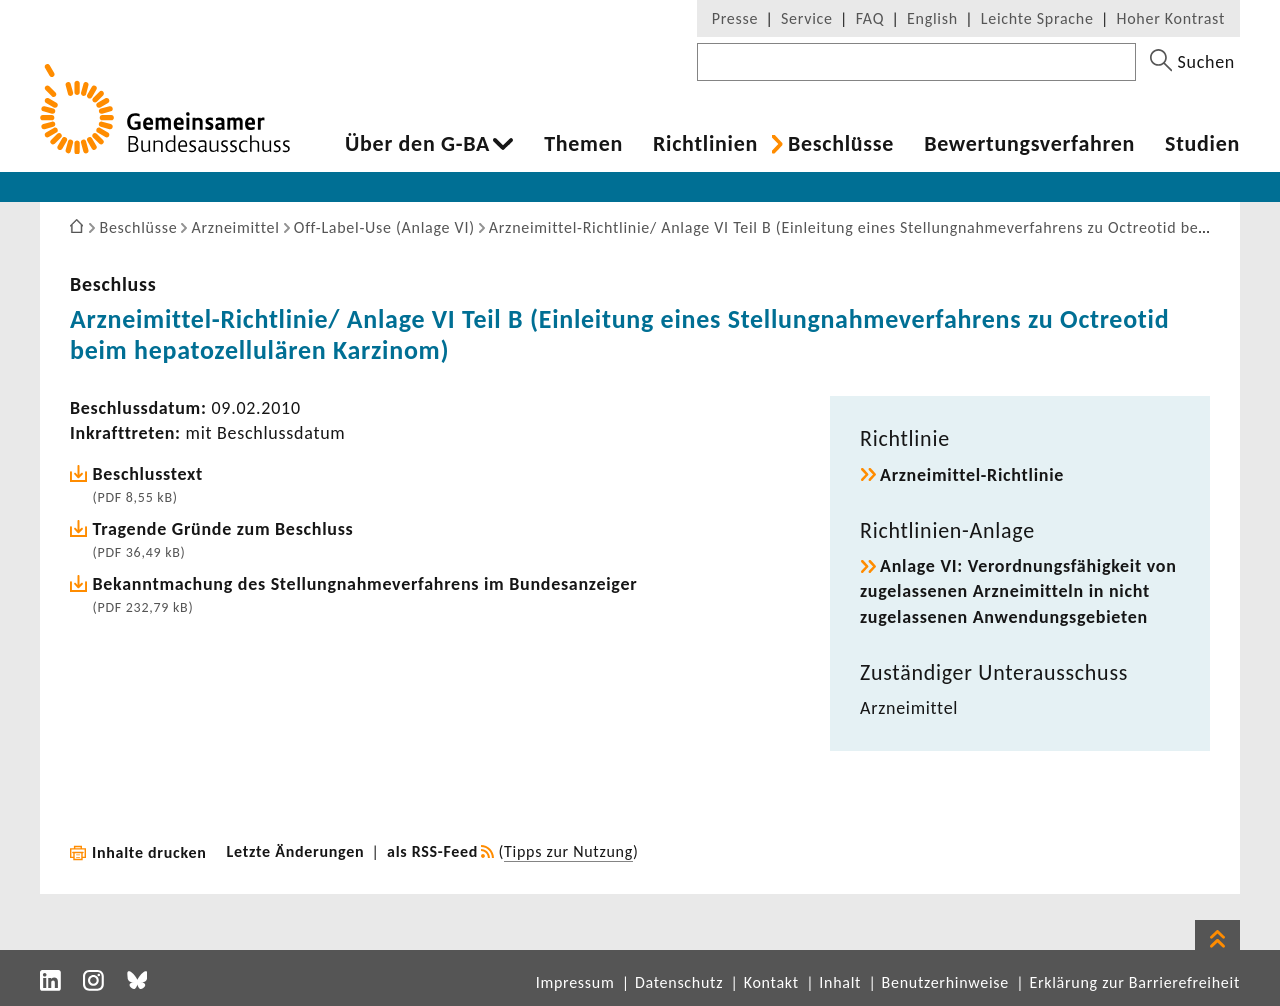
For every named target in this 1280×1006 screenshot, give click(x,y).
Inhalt (840, 982)
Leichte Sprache (1037, 18)
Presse (735, 18)
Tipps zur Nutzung (568, 851)
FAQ (870, 18)
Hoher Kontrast (1171, 18)
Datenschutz (679, 982)
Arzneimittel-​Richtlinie (972, 475)
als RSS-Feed (432, 851)
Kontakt (771, 982)
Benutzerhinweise (945, 982)
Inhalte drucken (149, 852)
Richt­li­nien (705, 144)
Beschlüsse (841, 144)
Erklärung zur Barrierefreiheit (1134, 982)
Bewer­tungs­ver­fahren (1029, 144)
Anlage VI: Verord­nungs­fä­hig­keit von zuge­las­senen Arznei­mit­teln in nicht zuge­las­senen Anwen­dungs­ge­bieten (1018, 591)
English (932, 18)
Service (807, 18)
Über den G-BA (417, 144)
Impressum (575, 982)
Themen (583, 144)
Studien (1202, 144)
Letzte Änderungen (296, 851)
